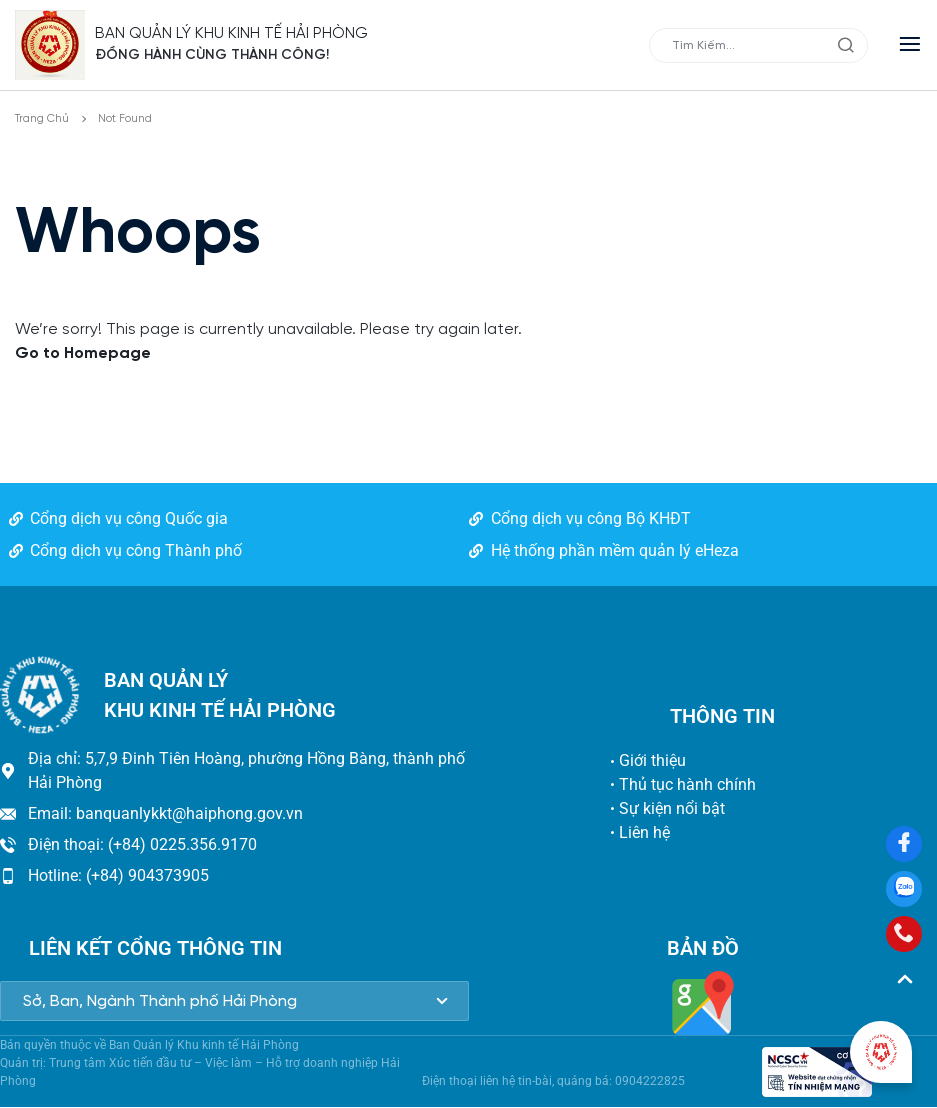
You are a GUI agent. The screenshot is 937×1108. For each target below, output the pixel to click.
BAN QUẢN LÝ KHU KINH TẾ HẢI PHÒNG (232, 33)
